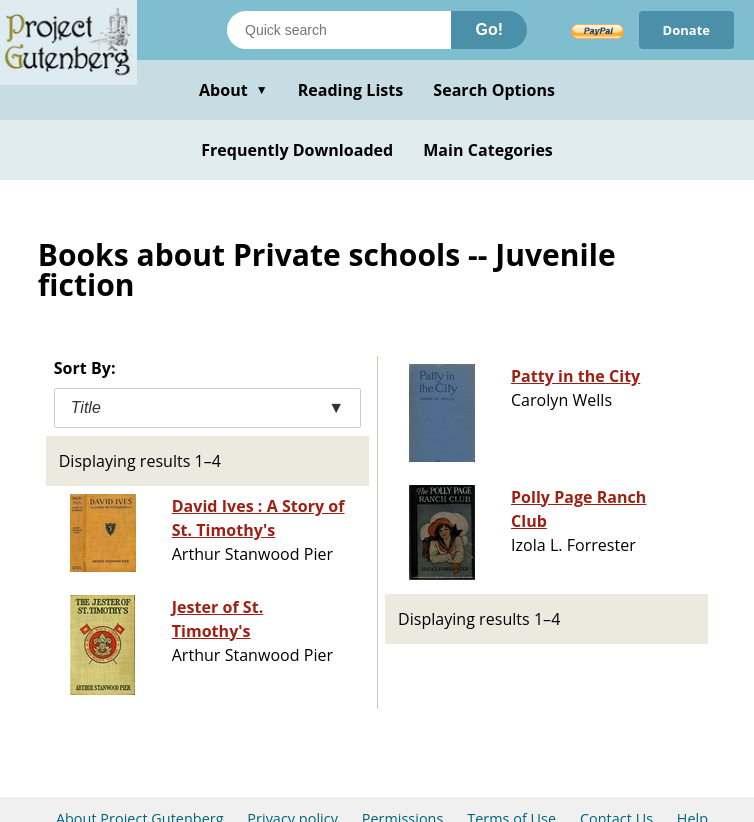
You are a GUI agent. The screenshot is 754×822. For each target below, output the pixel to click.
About (233, 90)
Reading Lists (351, 90)
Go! (489, 29)
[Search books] (339, 30)
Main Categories (488, 150)
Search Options (494, 90)
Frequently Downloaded (297, 150)
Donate (686, 30)
